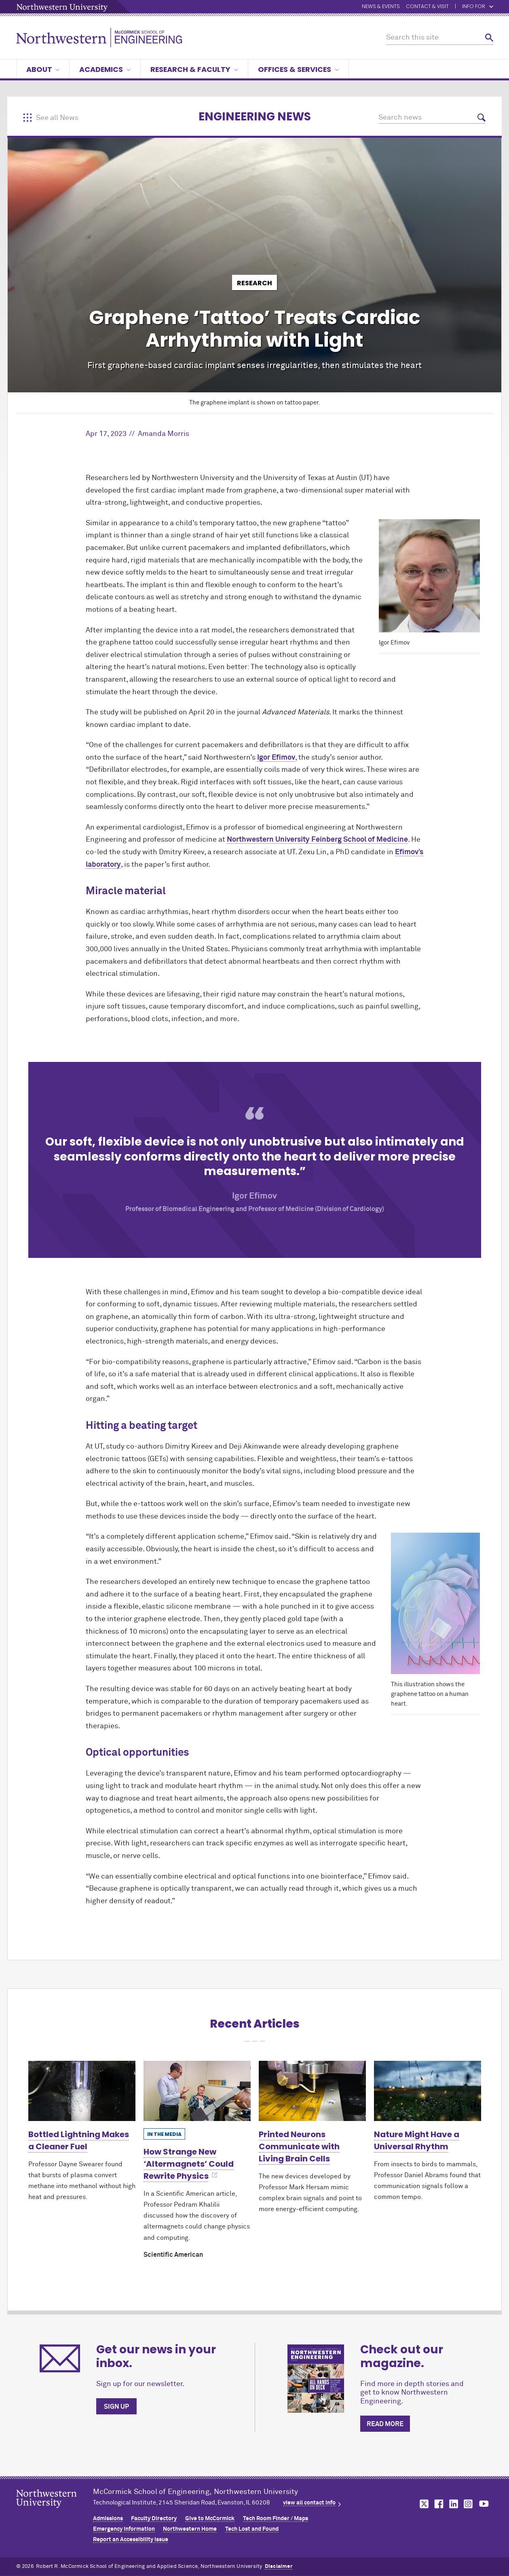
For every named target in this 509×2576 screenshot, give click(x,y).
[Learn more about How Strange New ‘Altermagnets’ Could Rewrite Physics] (197, 2091)
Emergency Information (124, 2529)
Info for (477, 6)
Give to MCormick (209, 2518)
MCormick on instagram (469, 2504)
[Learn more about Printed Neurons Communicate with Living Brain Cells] (312, 2091)
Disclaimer (278, 2566)
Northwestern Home (190, 2529)
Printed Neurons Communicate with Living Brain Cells (299, 2146)
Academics (105, 69)
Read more (385, 2424)
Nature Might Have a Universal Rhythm (416, 2140)
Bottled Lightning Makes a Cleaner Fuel (78, 2140)
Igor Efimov (276, 757)
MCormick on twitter (422, 2504)
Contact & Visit (427, 6)
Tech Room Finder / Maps (275, 2518)
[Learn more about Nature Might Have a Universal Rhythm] (427, 2091)
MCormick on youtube (484, 2504)
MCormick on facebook (438, 2504)
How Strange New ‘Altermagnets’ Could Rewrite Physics (189, 2164)
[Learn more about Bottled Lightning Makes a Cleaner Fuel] (81, 2091)
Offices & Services (298, 69)
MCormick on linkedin (453, 2504)
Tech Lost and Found (252, 2529)
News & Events (381, 6)
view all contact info (309, 2503)
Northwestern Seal (54, 2511)
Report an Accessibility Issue (130, 2539)
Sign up (116, 2406)
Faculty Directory (154, 2518)
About (43, 69)
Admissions (108, 2518)
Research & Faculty (194, 69)
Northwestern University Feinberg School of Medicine (317, 839)
